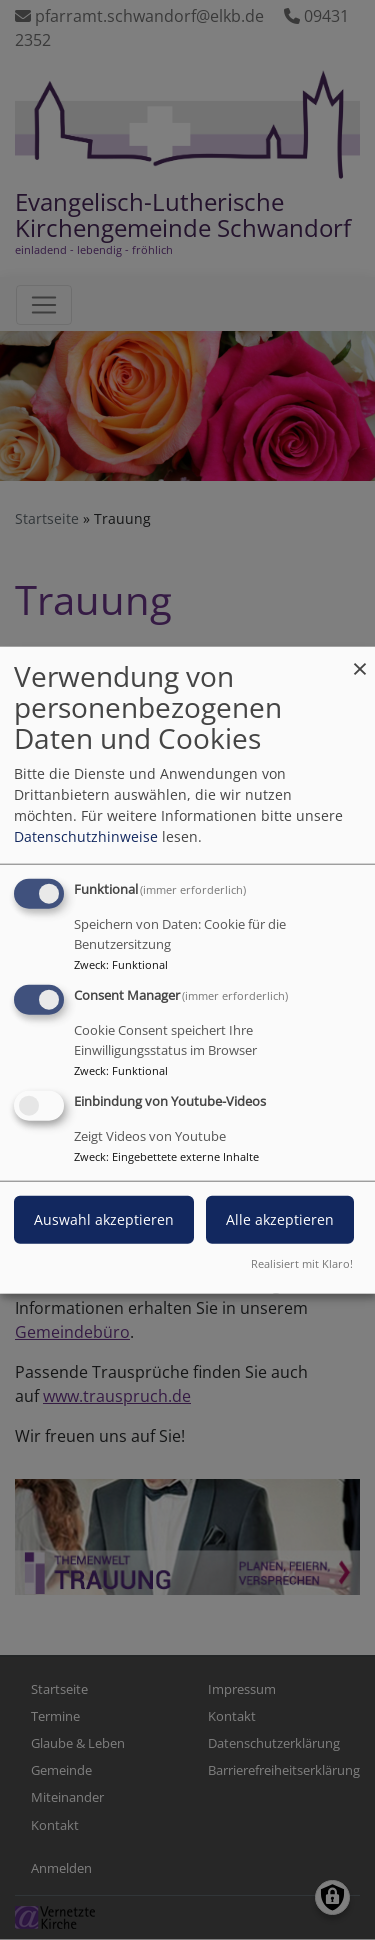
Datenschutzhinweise (86, 836)
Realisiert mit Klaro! (302, 1262)
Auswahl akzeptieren (104, 1218)
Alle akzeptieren (280, 1218)
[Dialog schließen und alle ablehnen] (360, 659)
